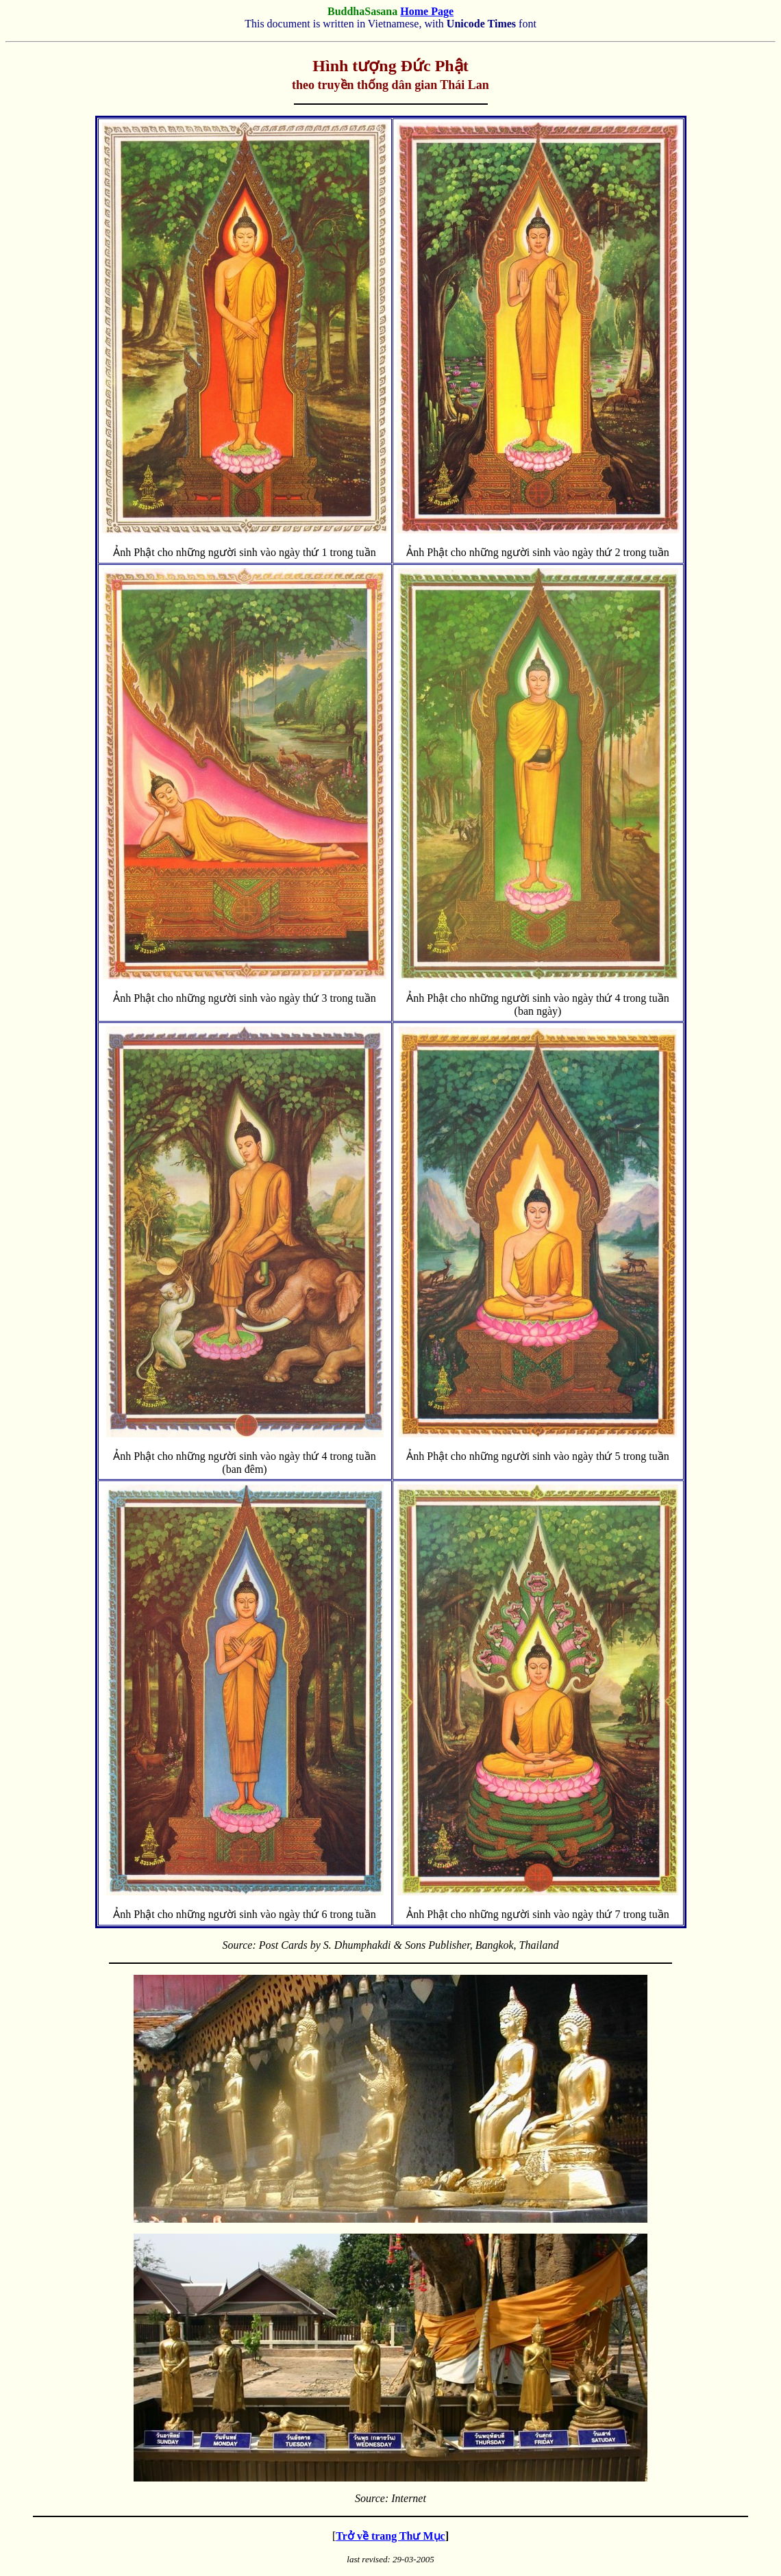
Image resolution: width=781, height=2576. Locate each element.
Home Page (427, 11)
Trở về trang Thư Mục (390, 2536)
